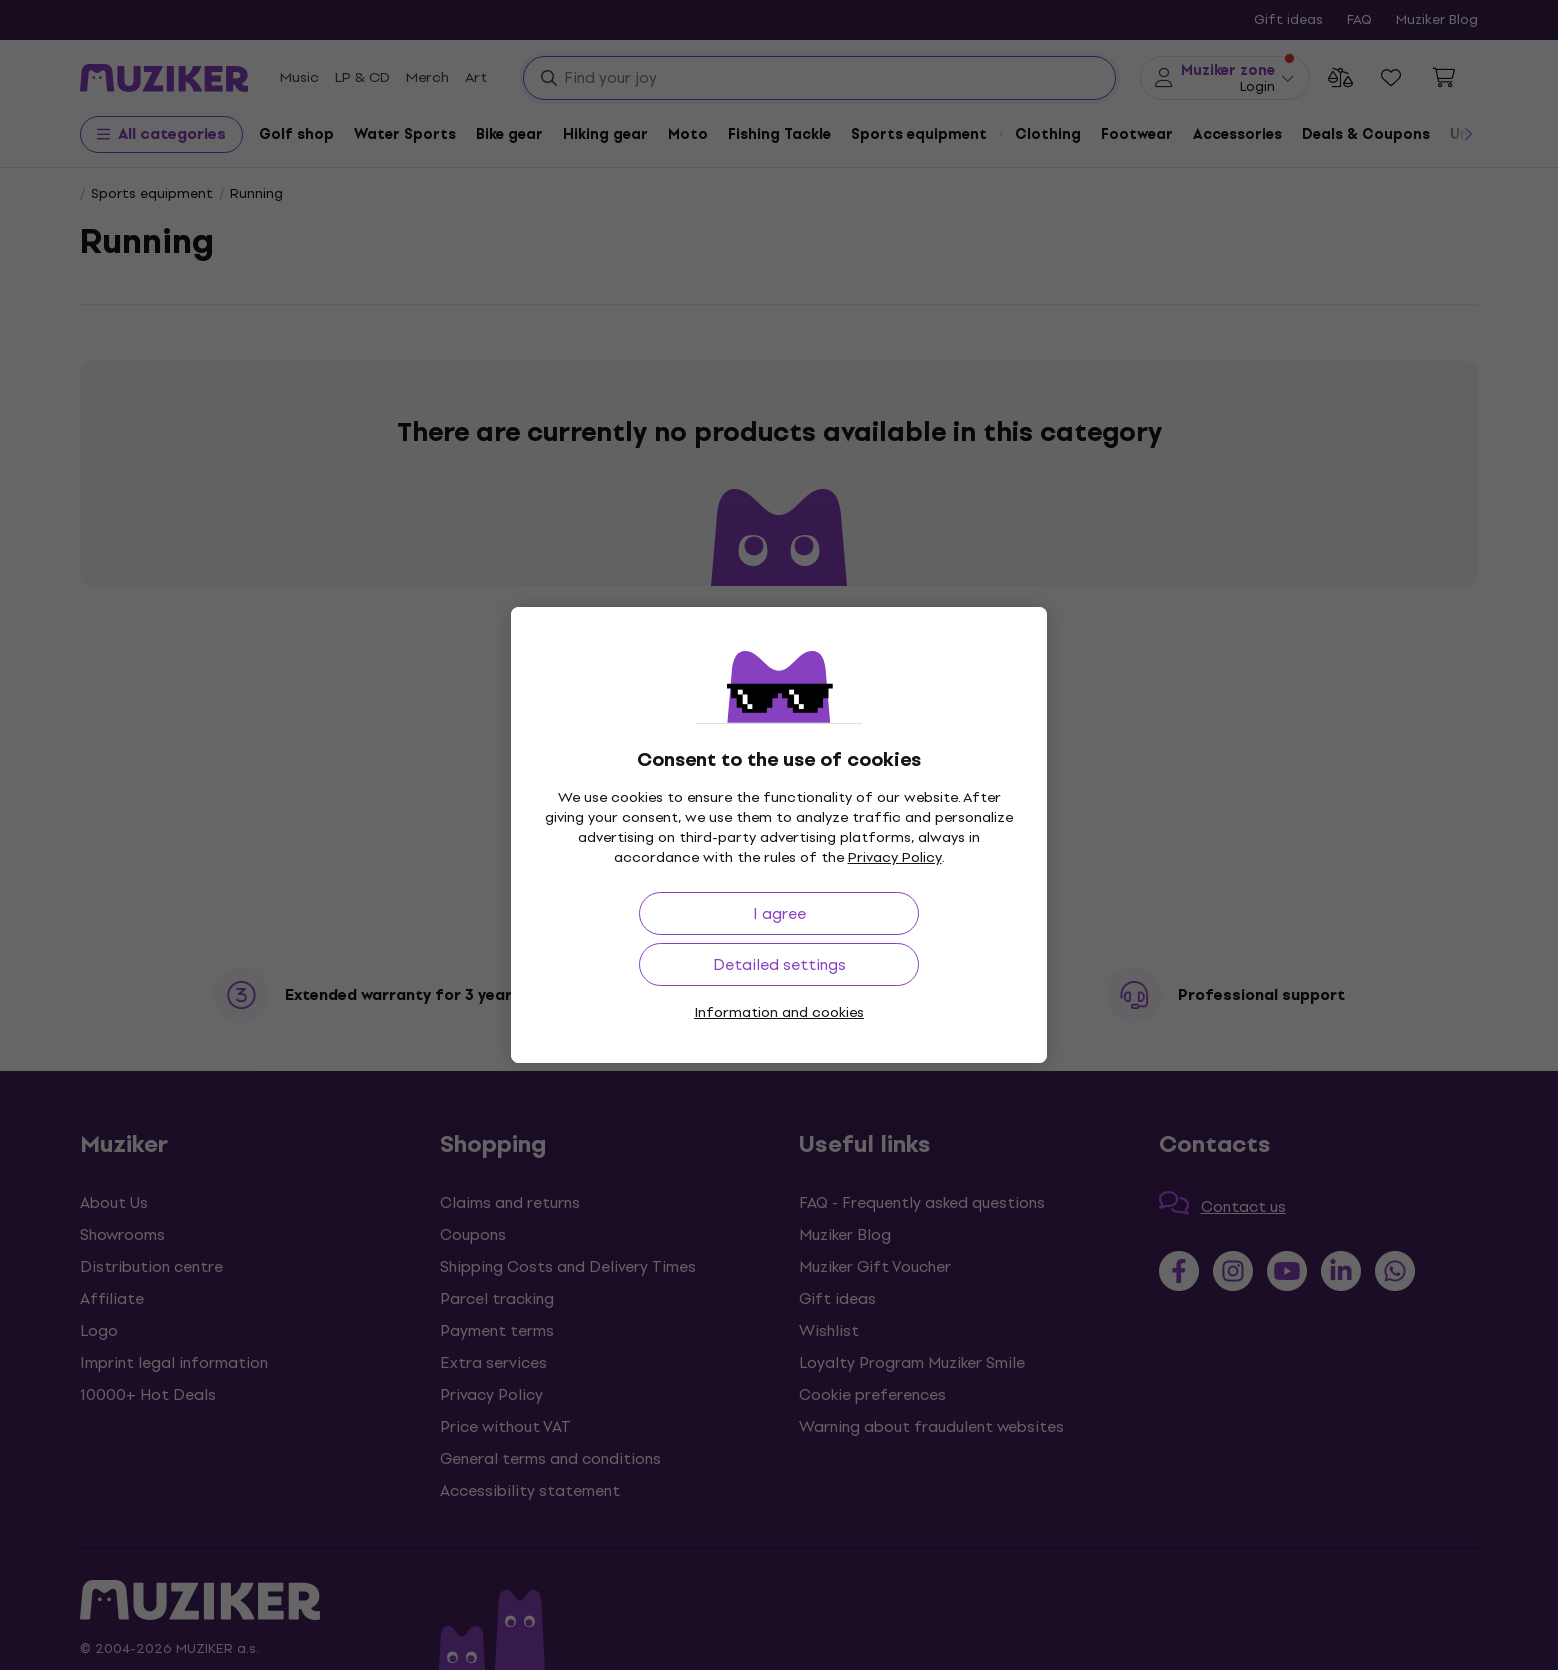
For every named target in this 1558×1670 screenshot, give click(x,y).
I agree (779, 913)
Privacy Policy (895, 857)
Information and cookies (779, 1012)
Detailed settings (779, 964)
